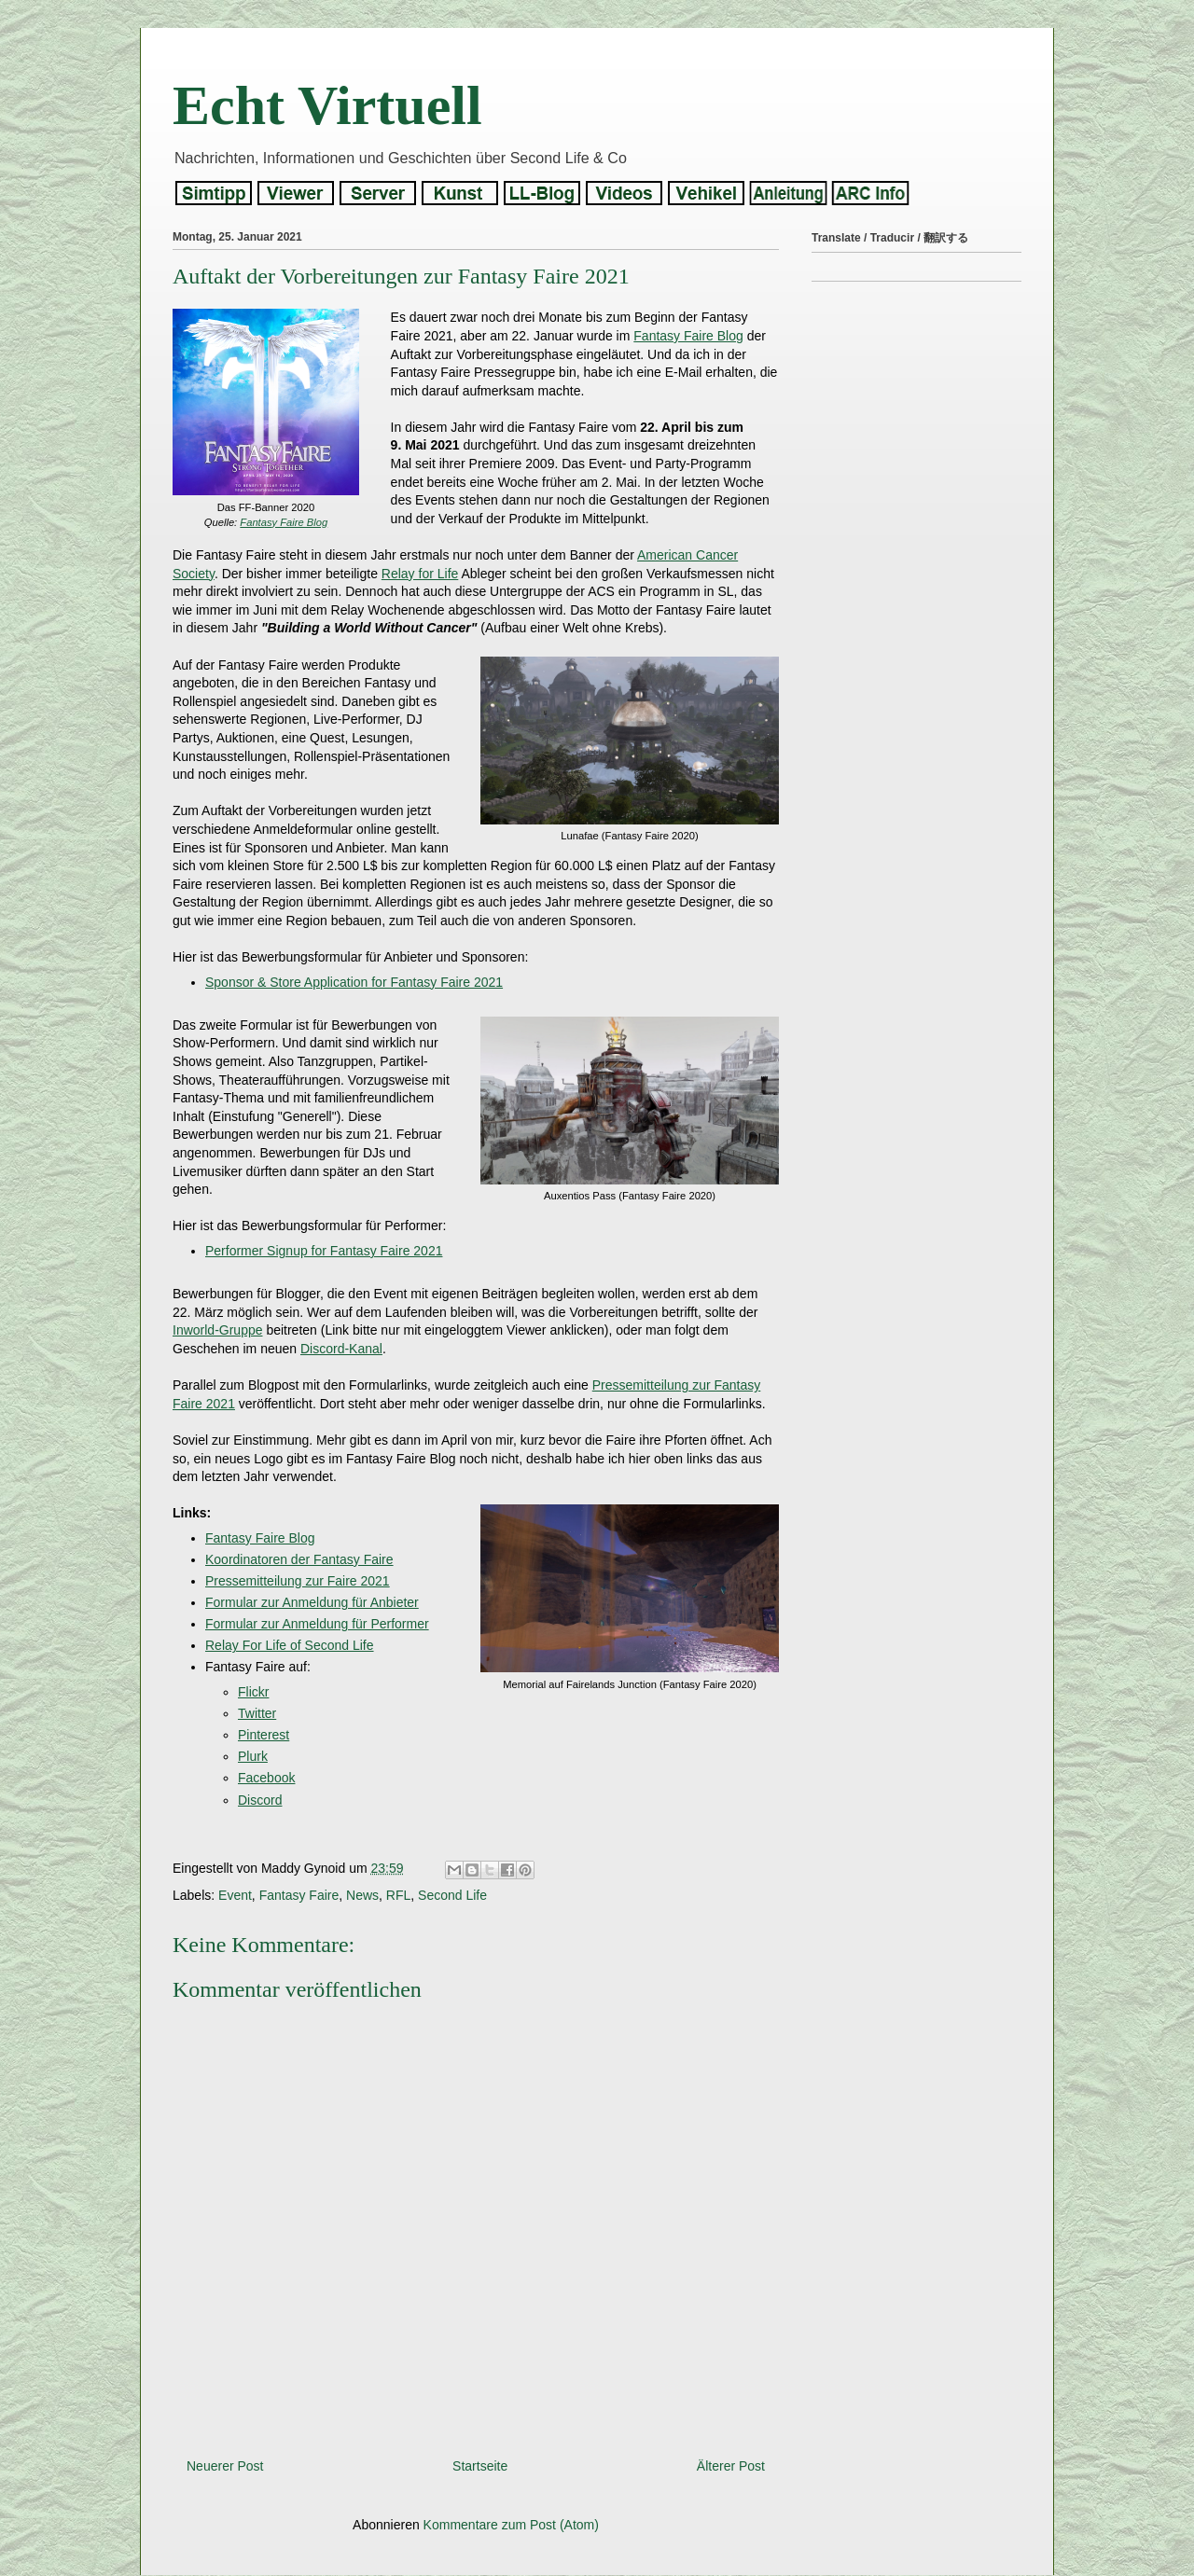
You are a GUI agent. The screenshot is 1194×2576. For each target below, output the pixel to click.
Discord (260, 1800)
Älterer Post (731, 2465)
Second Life (452, 1895)
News (362, 1895)
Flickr (253, 1691)
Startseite (479, 2465)
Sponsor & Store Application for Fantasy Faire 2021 (354, 982)
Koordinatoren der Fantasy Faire (299, 1559)
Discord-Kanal (341, 1348)
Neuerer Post (225, 2465)
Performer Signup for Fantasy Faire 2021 (323, 1250)
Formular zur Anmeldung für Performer (317, 1623)
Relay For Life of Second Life (289, 1645)
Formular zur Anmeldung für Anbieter (312, 1602)
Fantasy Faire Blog (283, 522)
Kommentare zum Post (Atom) (511, 2524)
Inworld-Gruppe (218, 1330)
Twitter (257, 1713)
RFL (398, 1895)
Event (235, 1895)
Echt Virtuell (327, 105)
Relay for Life (420, 573)
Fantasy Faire (299, 1895)
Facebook (266, 1777)
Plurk (253, 1756)
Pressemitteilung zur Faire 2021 (297, 1580)
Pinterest (263, 1734)
